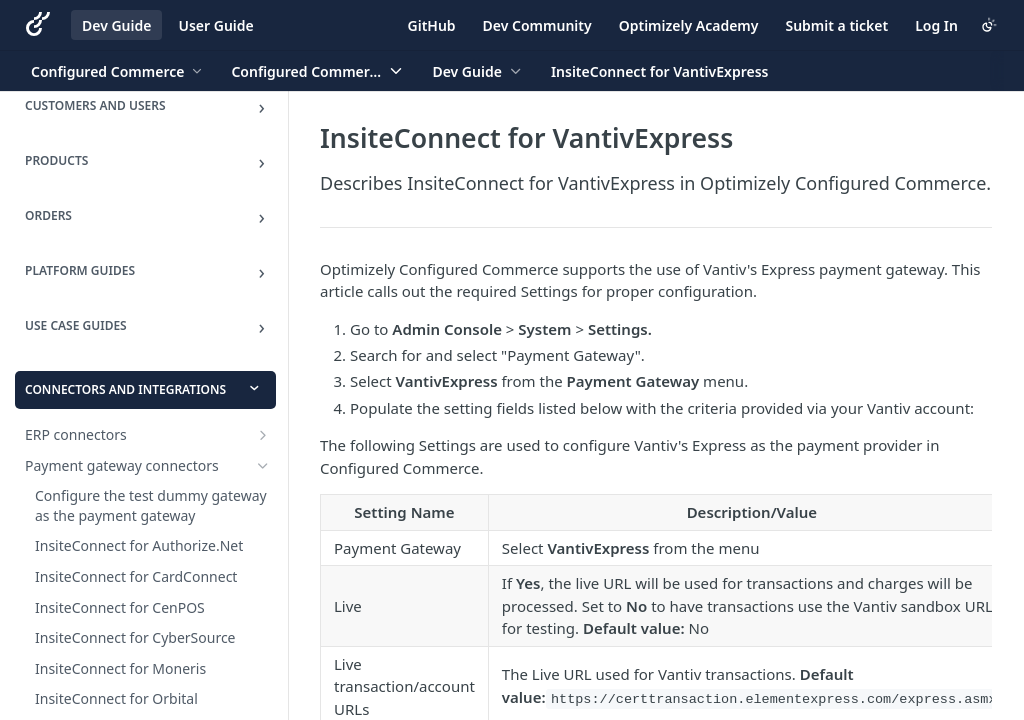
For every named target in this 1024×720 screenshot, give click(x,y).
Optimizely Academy (689, 25)
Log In (936, 25)
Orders (48, 215)
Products (56, 160)
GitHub (432, 25)
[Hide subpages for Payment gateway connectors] (263, 466)
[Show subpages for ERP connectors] (263, 435)
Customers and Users (95, 105)
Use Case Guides (76, 325)
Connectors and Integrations (125, 389)
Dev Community (537, 25)
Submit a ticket (836, 25)
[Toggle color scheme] (989, 25)
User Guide (215, 25)
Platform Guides (80, 270)
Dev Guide (116, 25)
